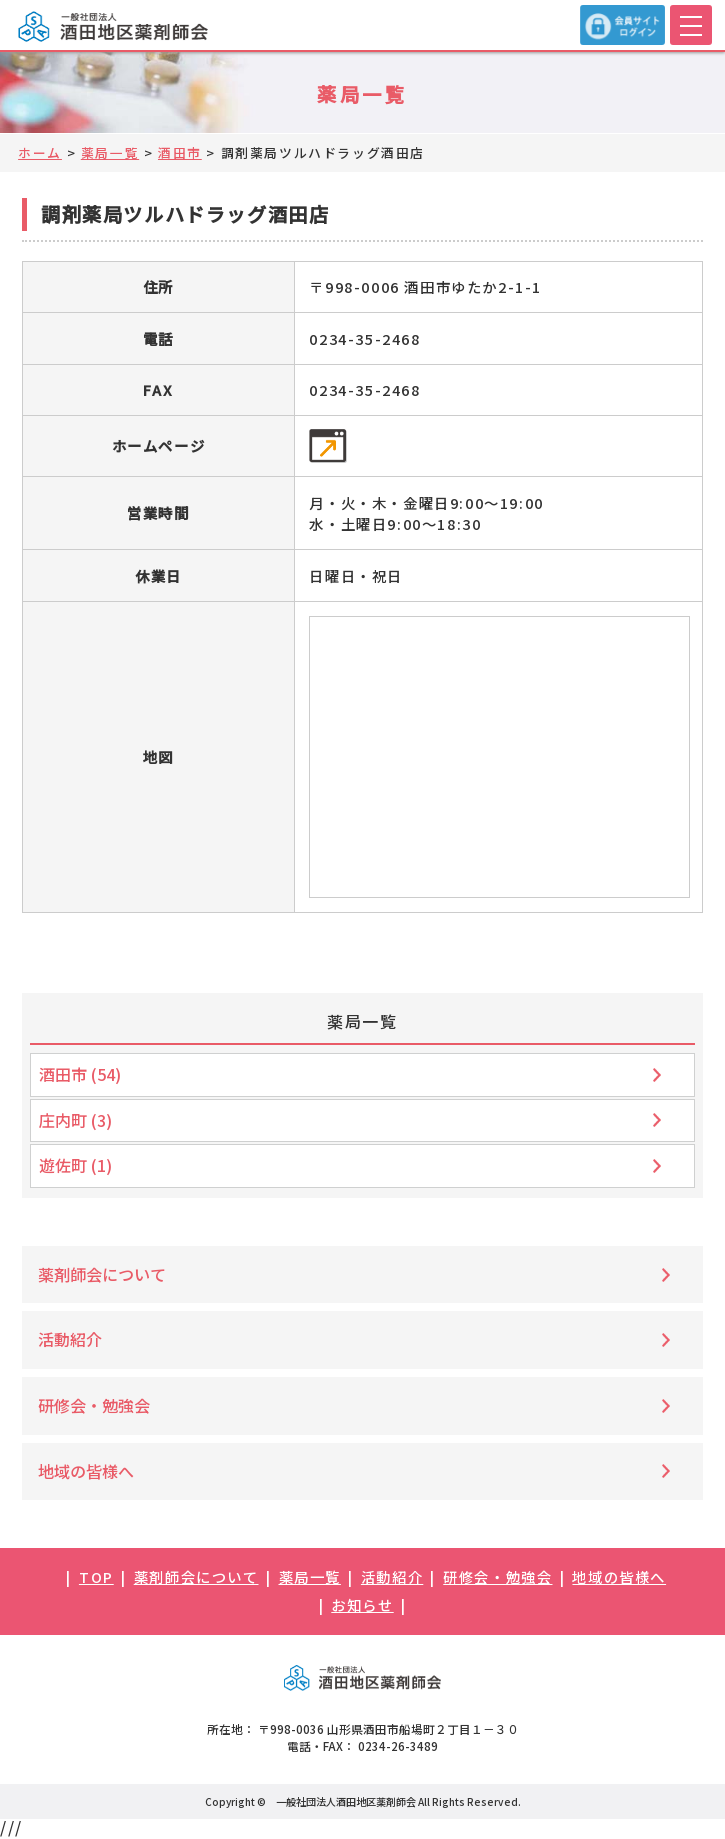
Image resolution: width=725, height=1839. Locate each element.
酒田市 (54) (80, 1074)
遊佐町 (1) (75, 1165)
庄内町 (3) (75, 1120)
